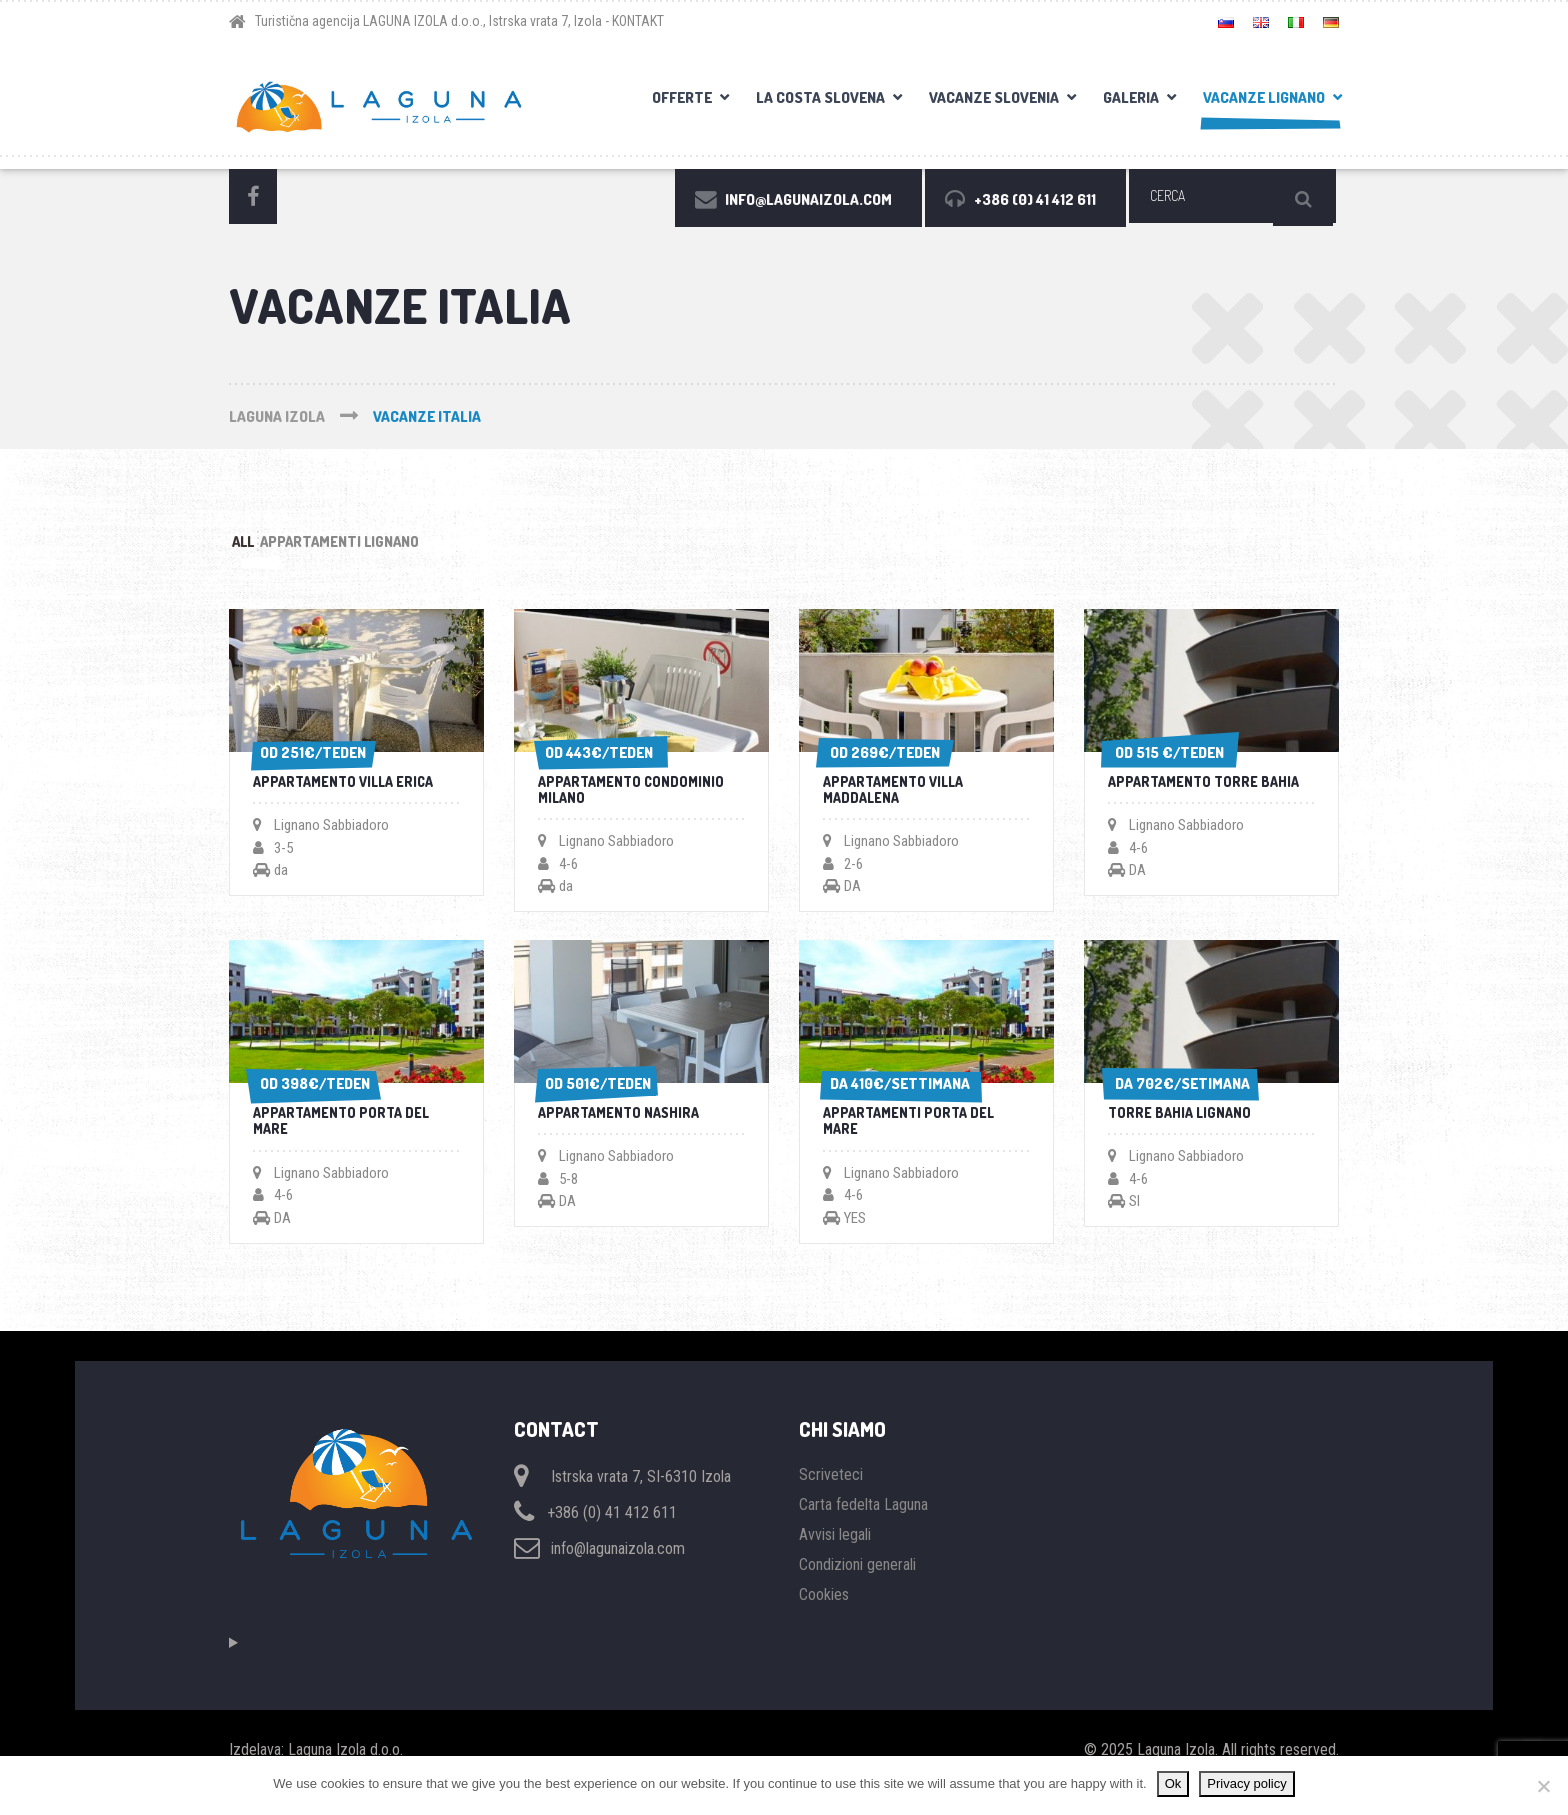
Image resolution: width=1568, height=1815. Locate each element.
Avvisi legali (835, 1559)
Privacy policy (1246, 1783)
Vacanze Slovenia (994, 97)
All (261, 544)
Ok (1173, 1783)
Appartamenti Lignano (396, 544)
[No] (1543, 1786)
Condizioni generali (857, 1589)
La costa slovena (820, 97)
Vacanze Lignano (1264, 97)
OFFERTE (682, 97)
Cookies (824, 1619)
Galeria (1131, 97)
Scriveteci (831, 1499)
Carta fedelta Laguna (863, 1529)
